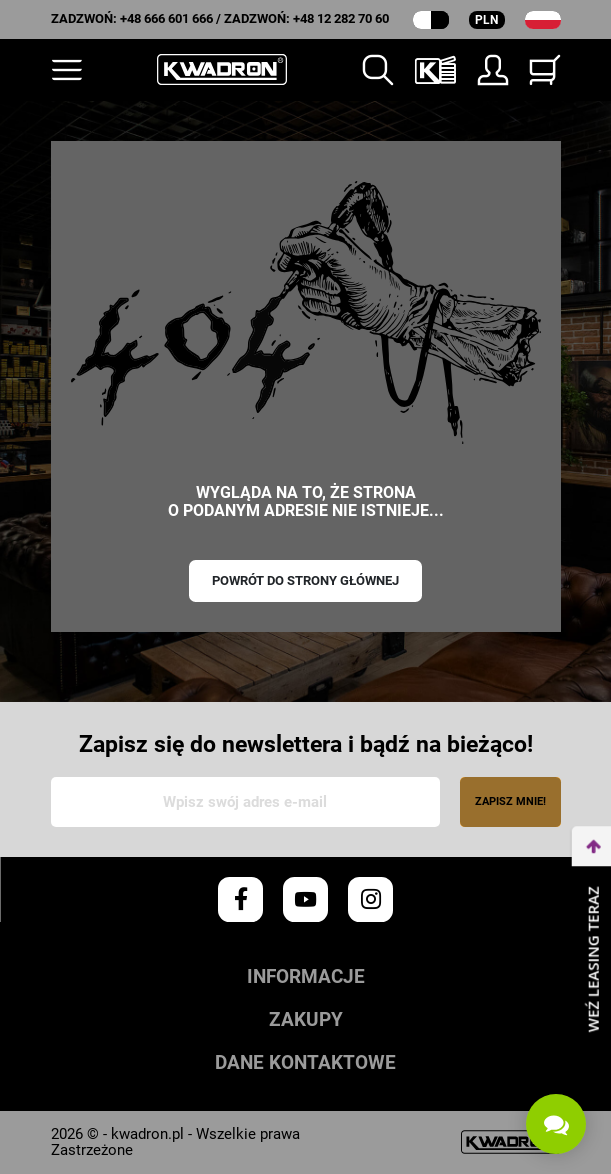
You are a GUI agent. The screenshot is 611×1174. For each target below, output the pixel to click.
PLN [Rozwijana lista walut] (486, 20)
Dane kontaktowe (305, 1063)
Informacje (306, 977)
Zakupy (306, 1020)
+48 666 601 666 (166, 18)
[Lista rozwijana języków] (543, 20)
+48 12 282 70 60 (341, 18)
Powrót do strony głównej (305, 580)
